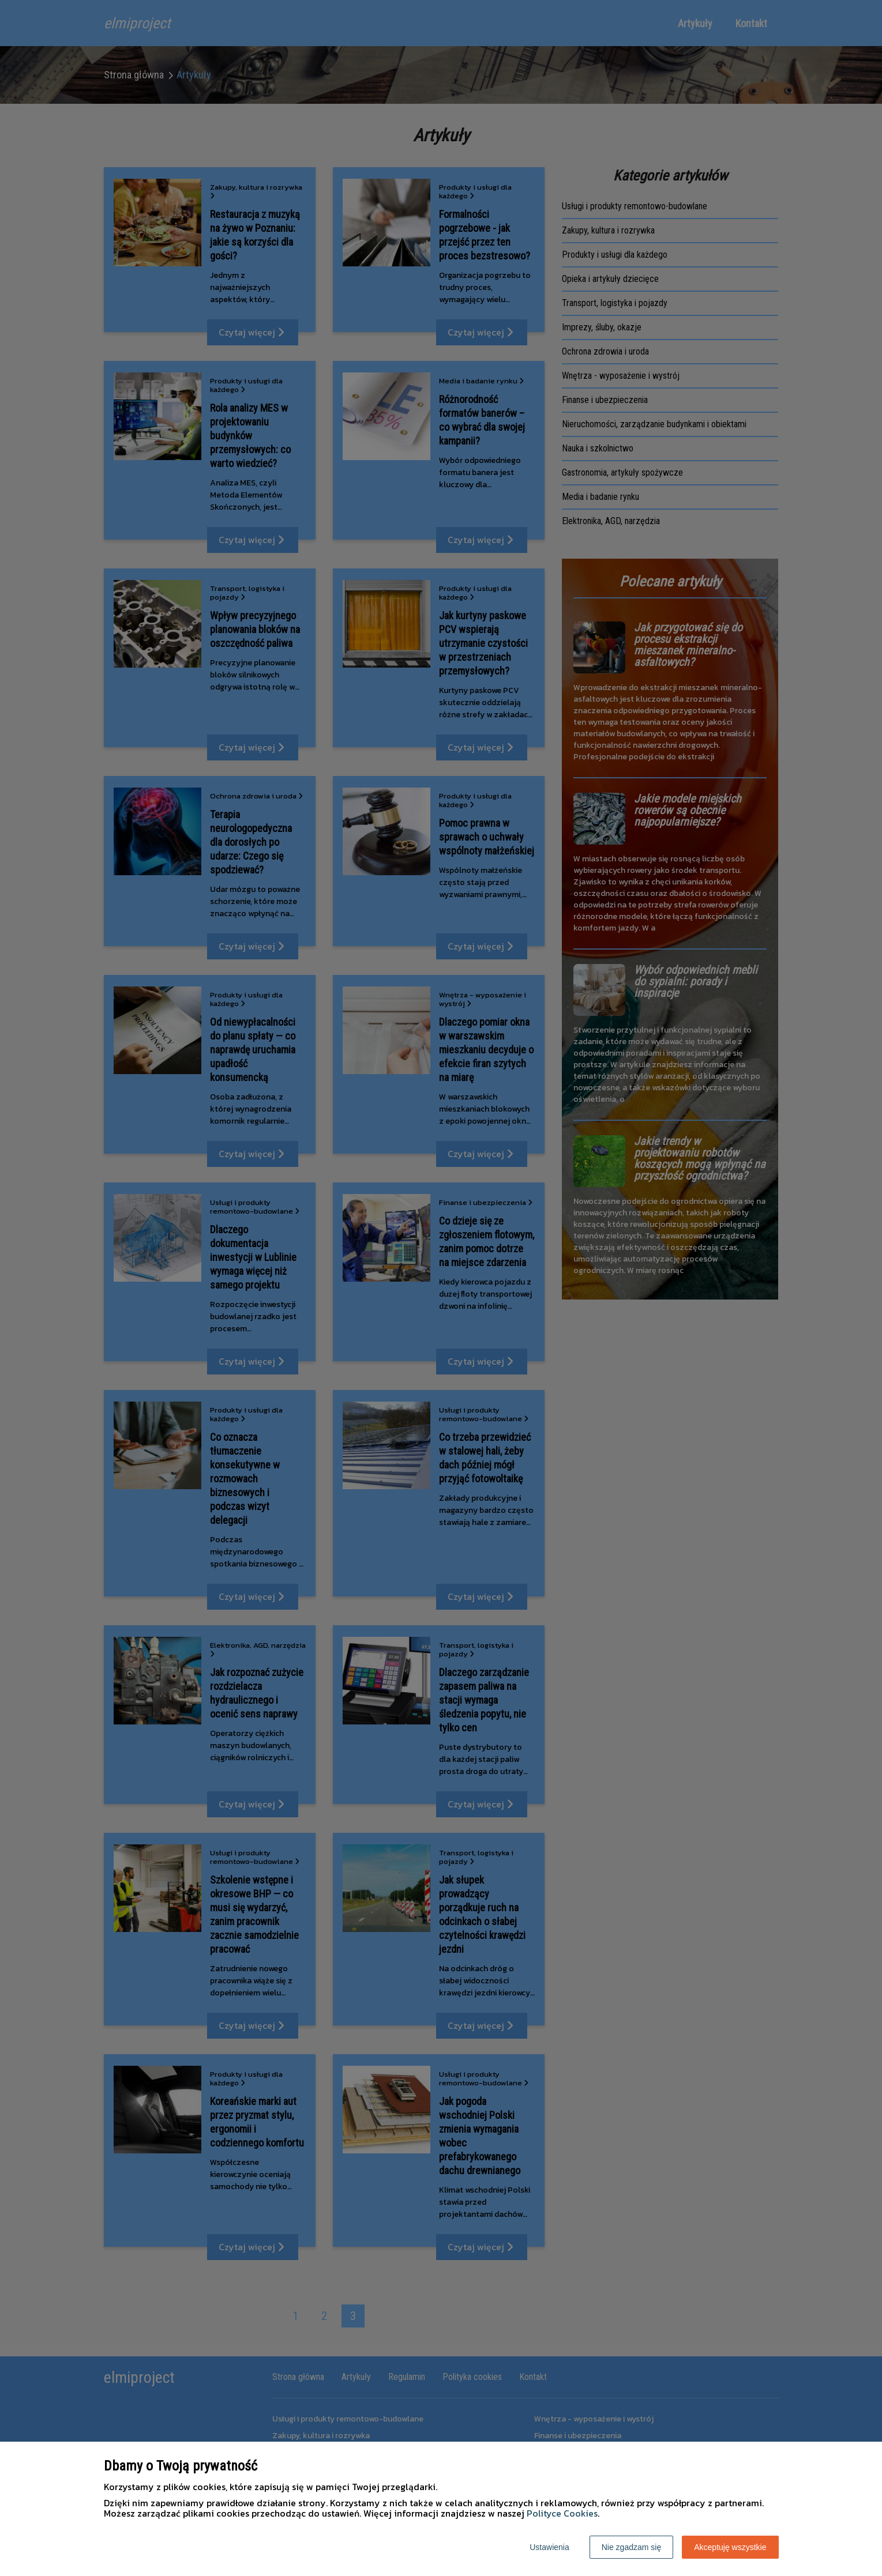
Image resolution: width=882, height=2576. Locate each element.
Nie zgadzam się (632, 2547)
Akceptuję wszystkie (730, 2547)
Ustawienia (549, 2547)
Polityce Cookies (562, 2513)
